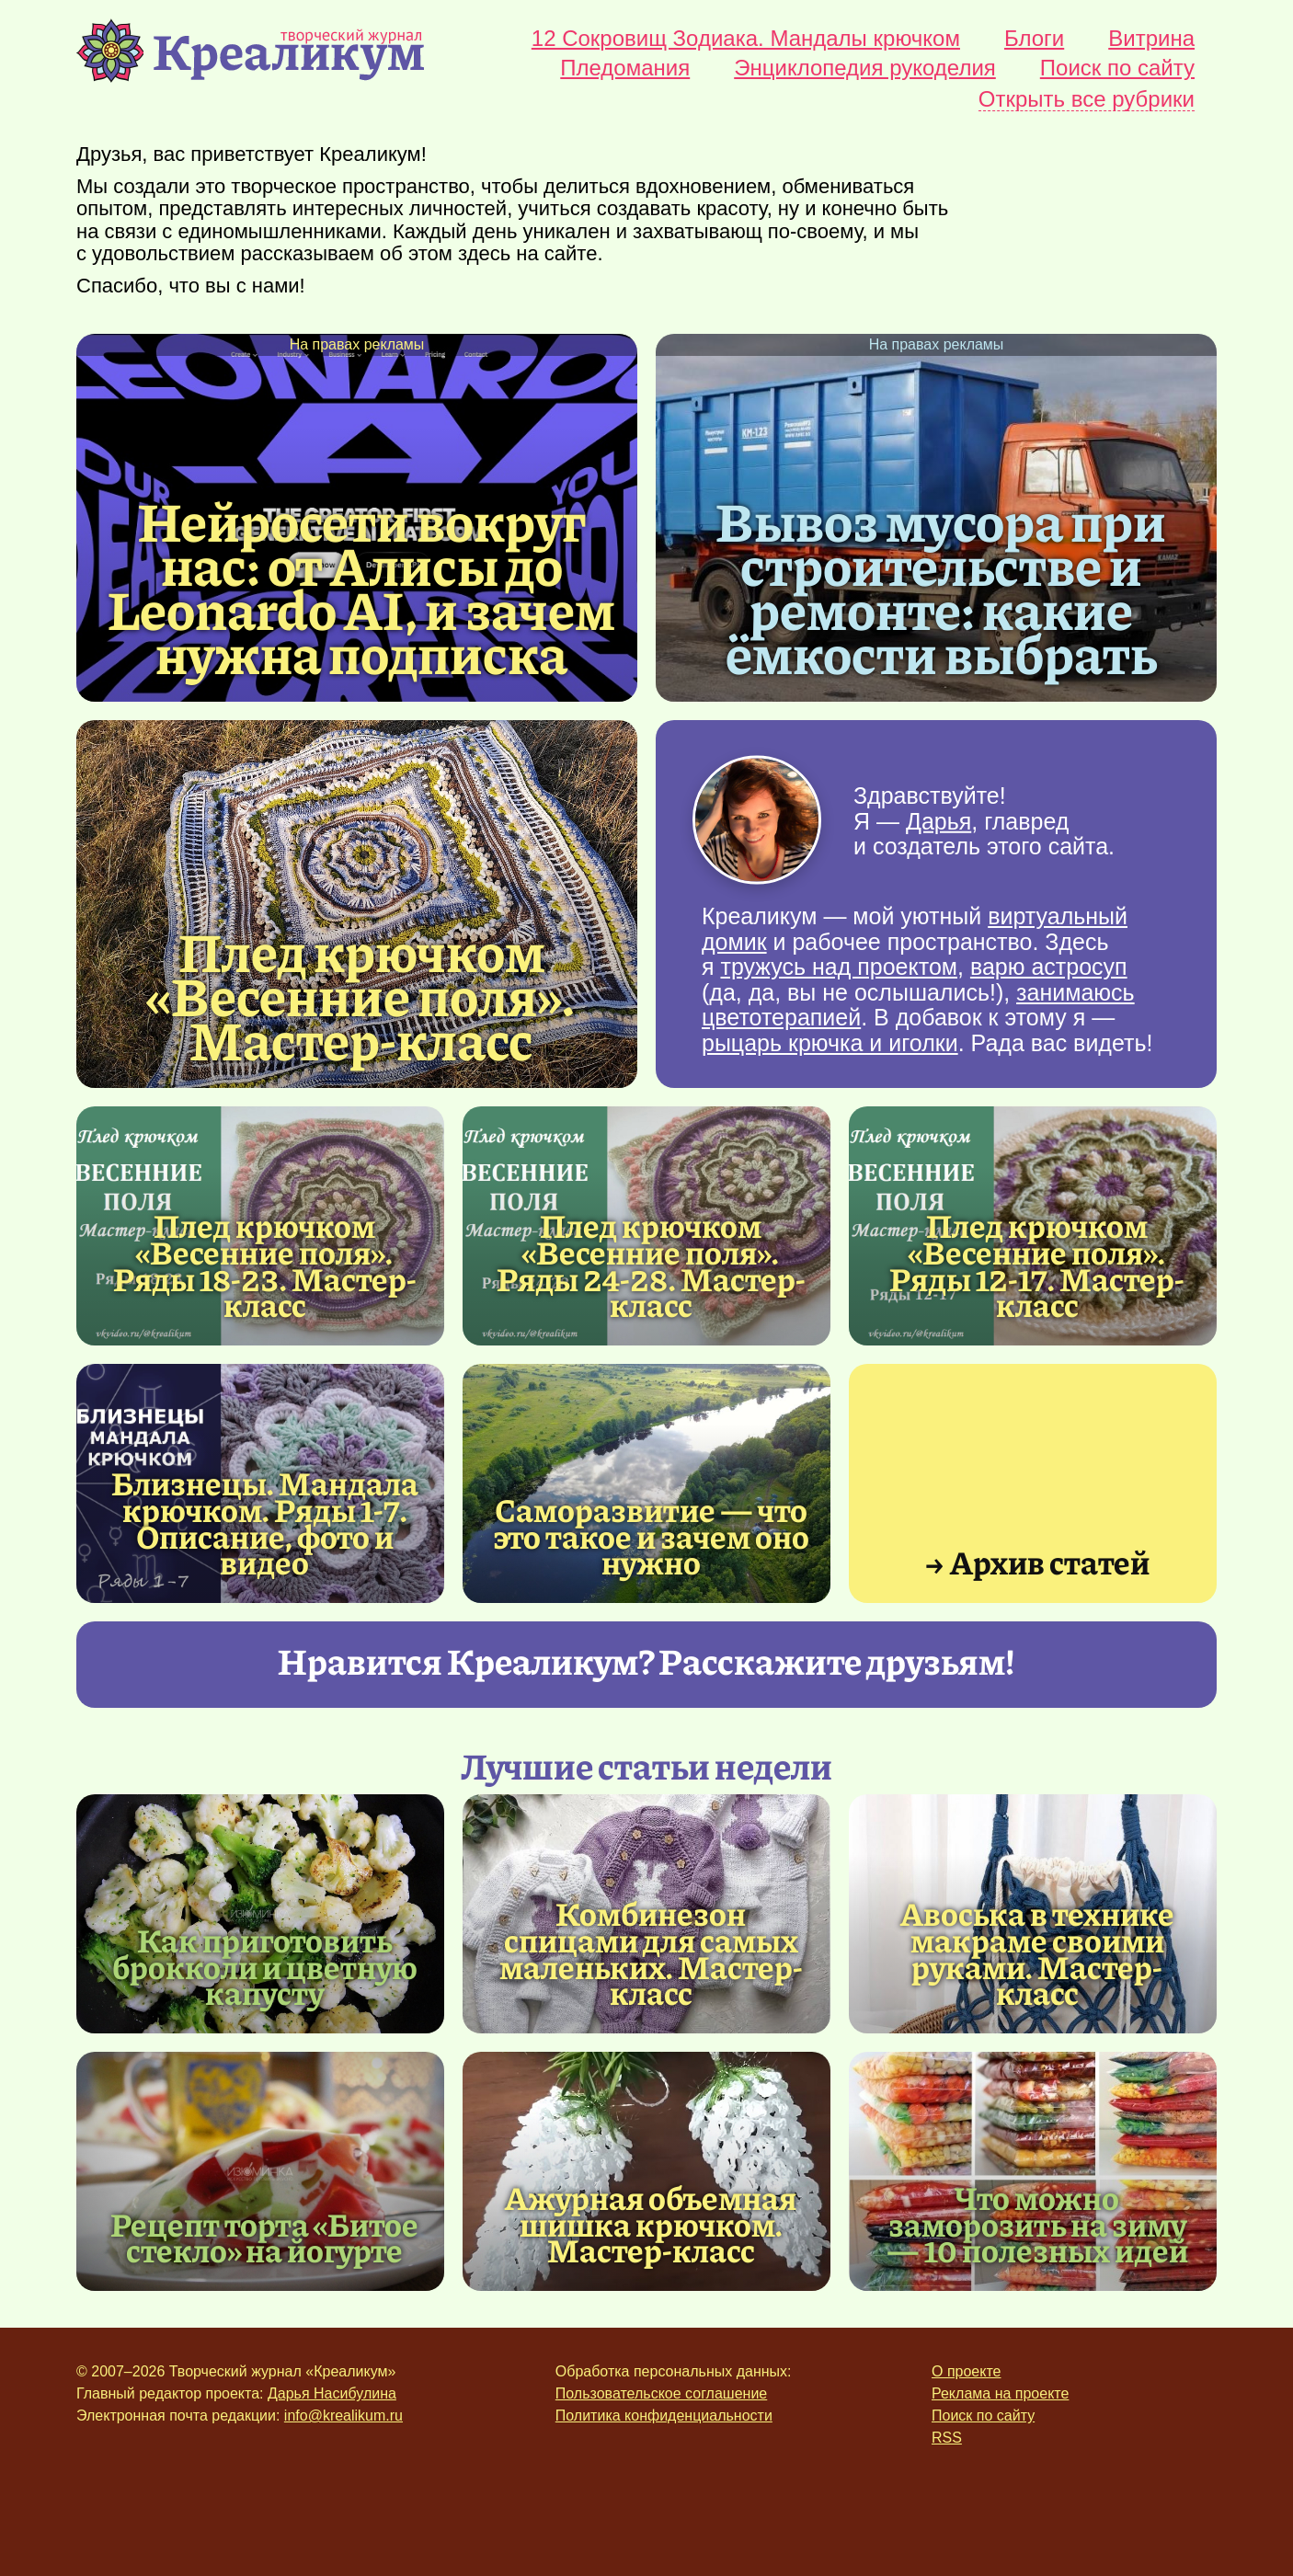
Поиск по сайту (1117, 68)
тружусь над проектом (838, 966)
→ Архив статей (1037, 1561)
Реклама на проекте (1000, 2393)
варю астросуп (1048, 966)
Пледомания (625, 68)
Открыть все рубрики (1086, 99)
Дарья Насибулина (332, 2393)
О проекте (966, 2371)
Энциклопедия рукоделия (865, 68)
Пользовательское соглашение (661, 2393)
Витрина (1151, 38)
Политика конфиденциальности (663, 2415)
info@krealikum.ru (343, 2415)
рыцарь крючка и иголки (830, 1043)
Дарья (938, 820)
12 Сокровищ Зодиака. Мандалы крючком (746, 38)
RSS (947, 2437)
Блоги (1034, 38)
